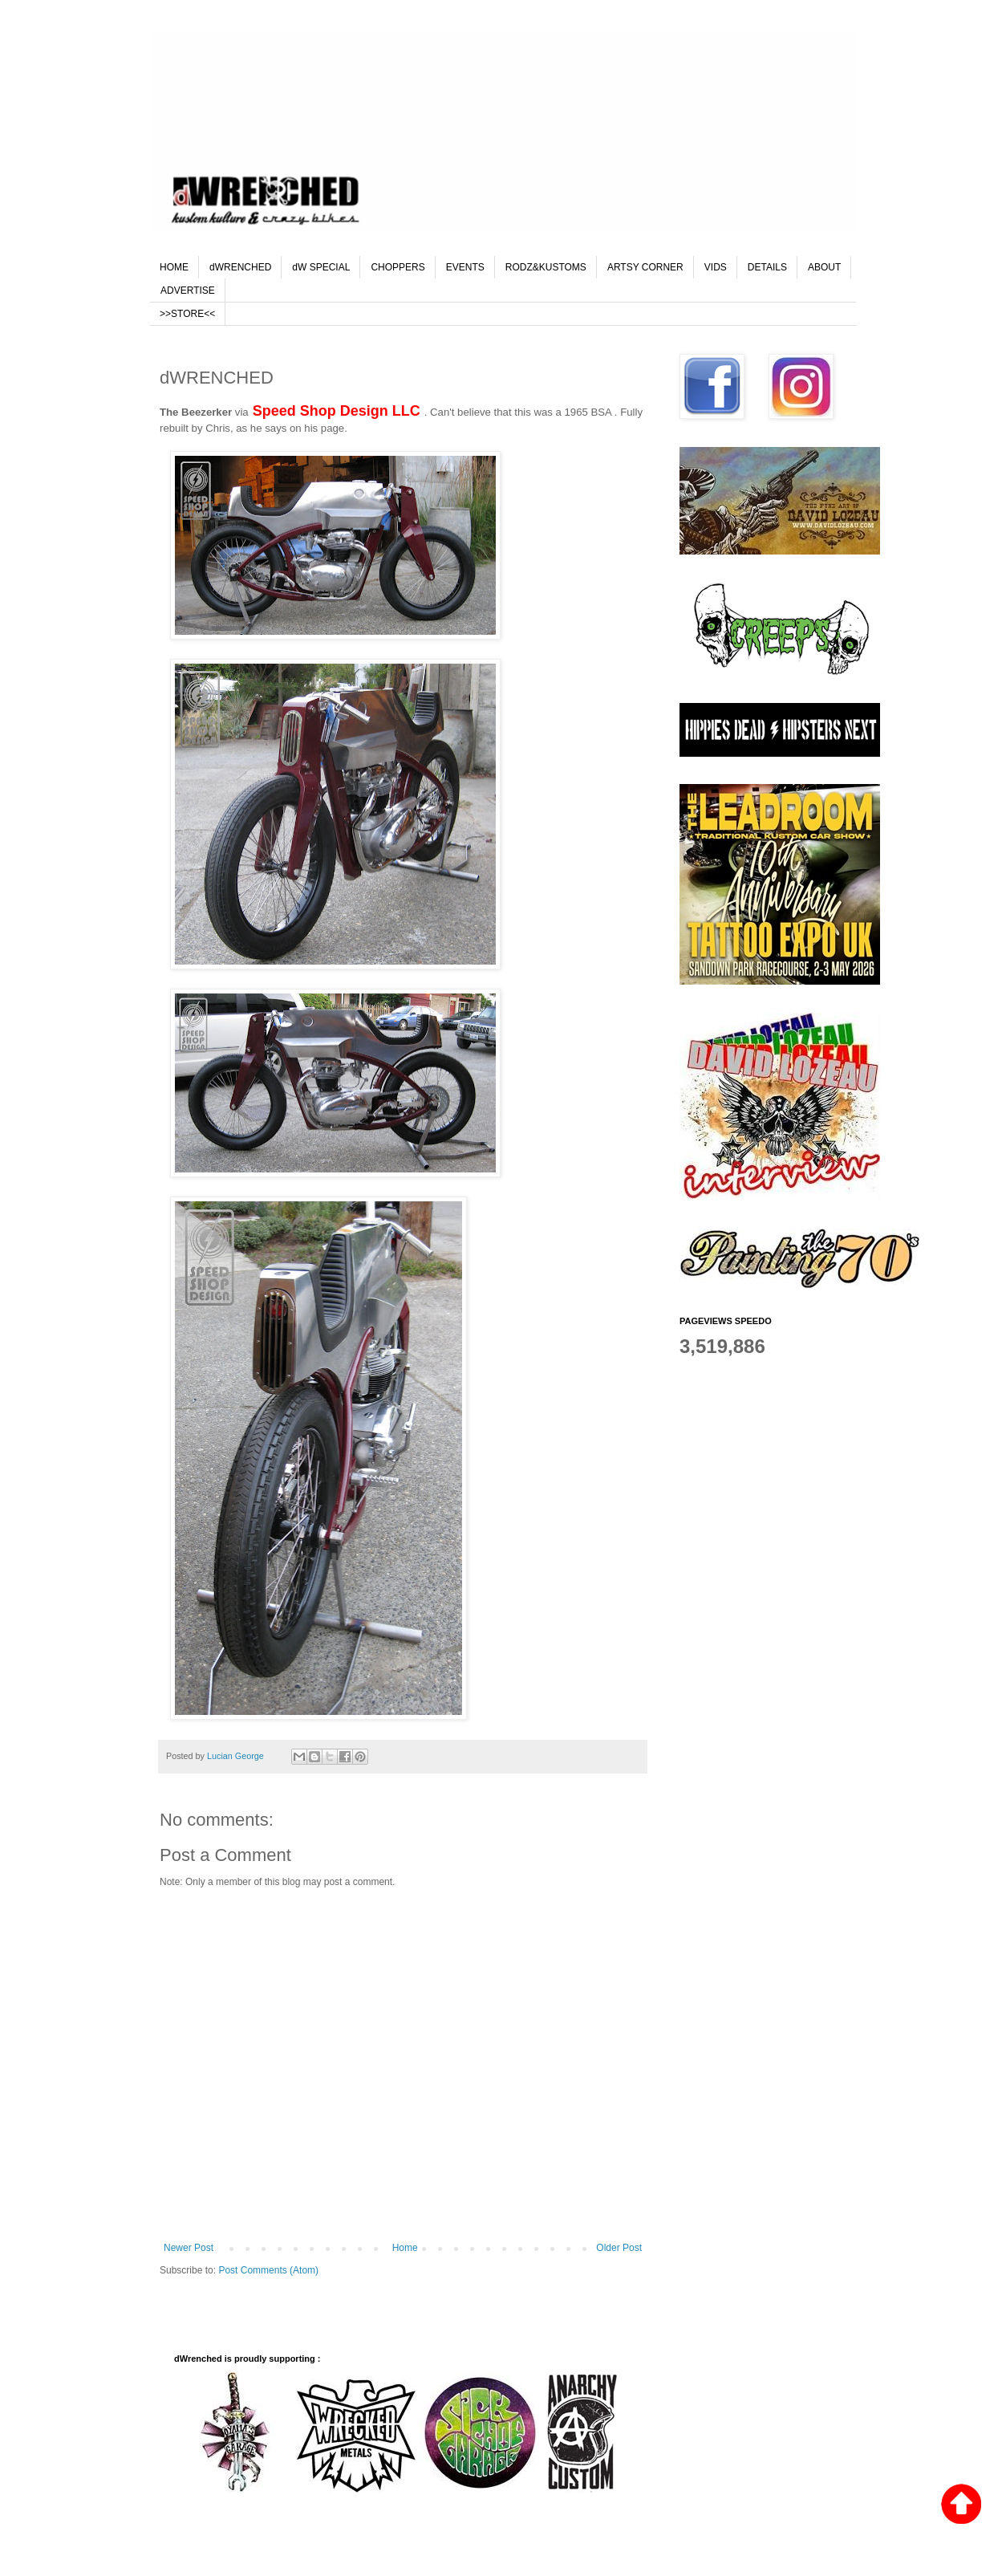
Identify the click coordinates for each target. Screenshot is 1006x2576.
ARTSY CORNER (645, 267)
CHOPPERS (397, 267)
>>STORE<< (187, 313)
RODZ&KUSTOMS (545, 267)
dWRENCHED (240, 267)
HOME (174, 267)
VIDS (715, 267)
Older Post (619, 2247)
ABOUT (824, 267)
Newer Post (188, 2247)
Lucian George (236, 1756)
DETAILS (767, 267)
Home (405, 2247)
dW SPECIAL (321, 267)
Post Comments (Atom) (268, 2270)
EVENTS (465, 267)
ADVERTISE (187, 290)
